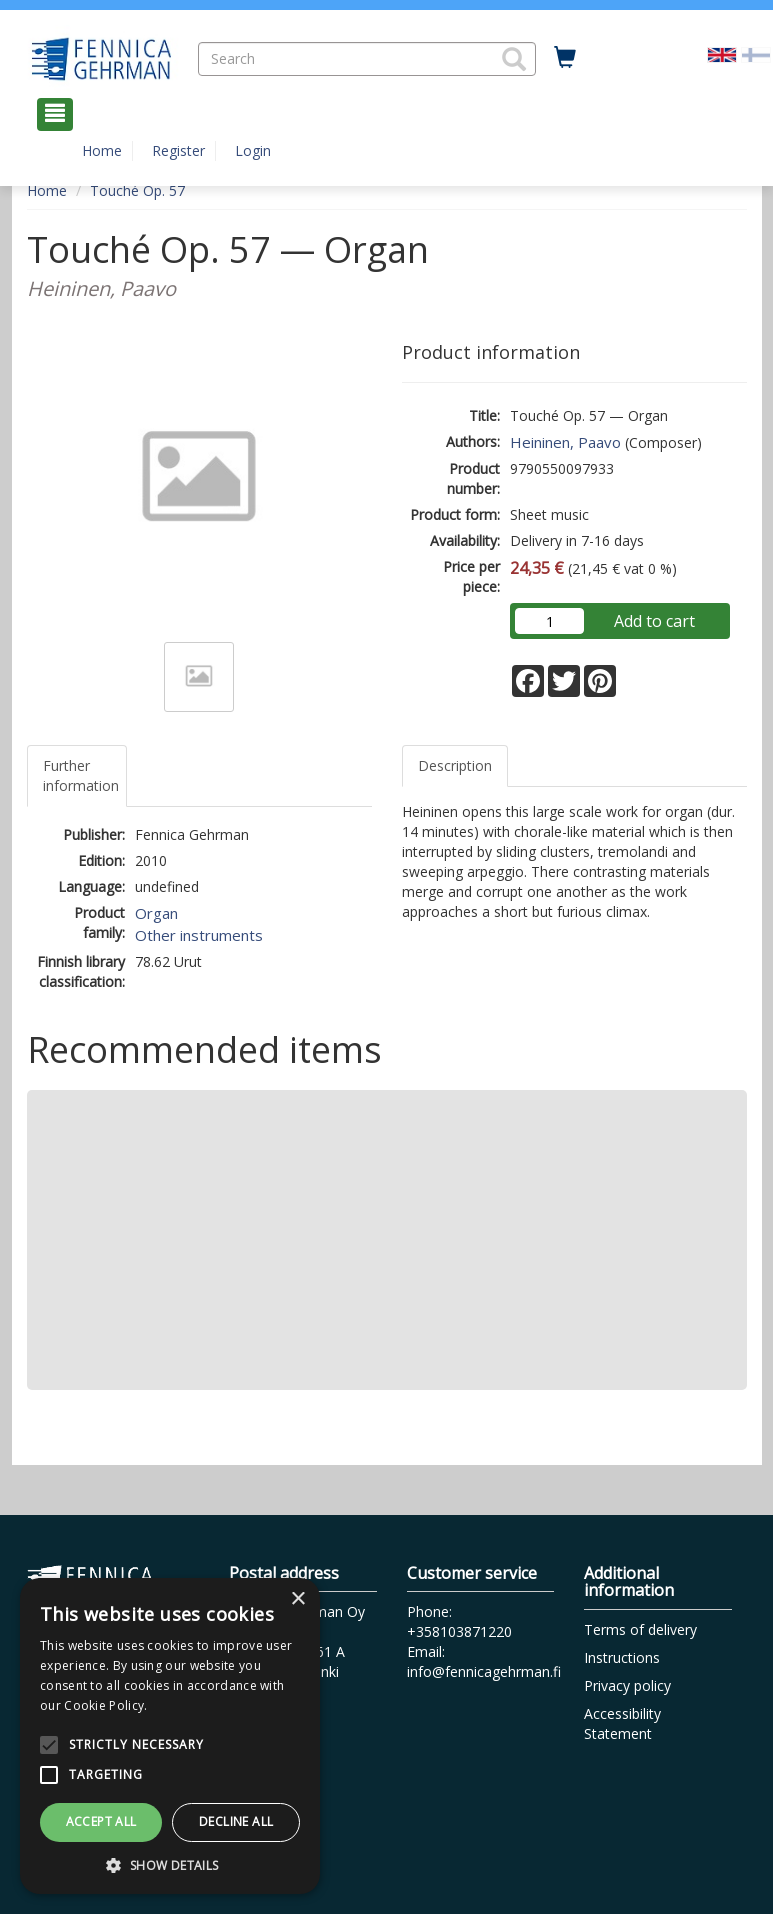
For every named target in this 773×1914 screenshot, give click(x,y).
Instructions (622, 1657)
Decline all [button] (236, 1821)
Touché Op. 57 (137, 190)
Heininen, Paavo (565, 442)
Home (102, 150)
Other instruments (199, 935)
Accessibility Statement (622, 1723)
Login (253, 150)
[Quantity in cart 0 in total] (565, 58)
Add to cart (654, 621)
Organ (156, 913)
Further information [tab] (81, 775)
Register (178, 150)
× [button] (297, 1599)
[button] (514, 59)
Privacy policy (627, 1685)
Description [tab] (455, 765)
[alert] (170, 1736)
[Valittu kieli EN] (722, 53)
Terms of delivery (640, 1629)
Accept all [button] (101, 1821)
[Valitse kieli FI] (756, 53)
